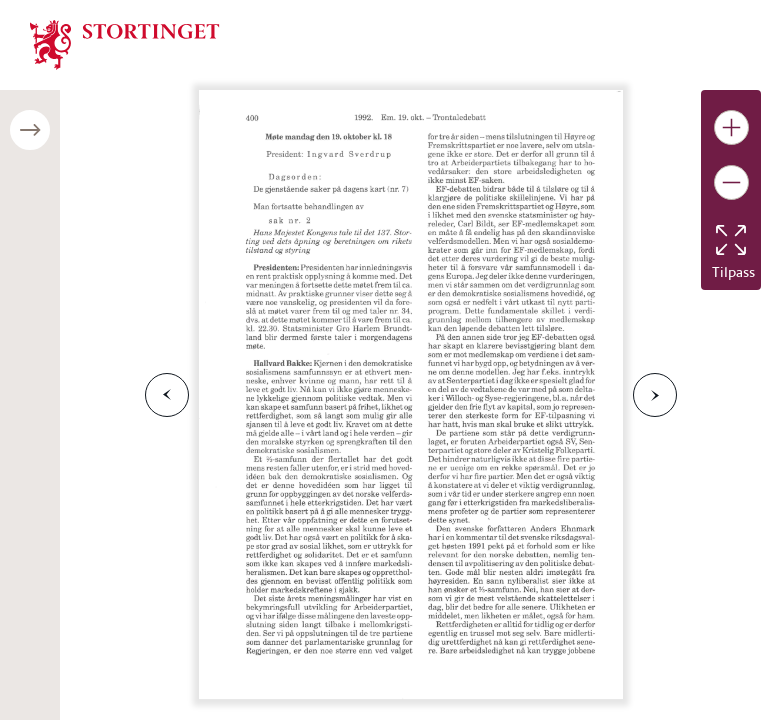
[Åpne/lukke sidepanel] (30, 130)
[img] (125, 43)
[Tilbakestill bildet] (731, 240)
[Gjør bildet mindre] (731, 182)
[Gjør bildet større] (731, 127)
